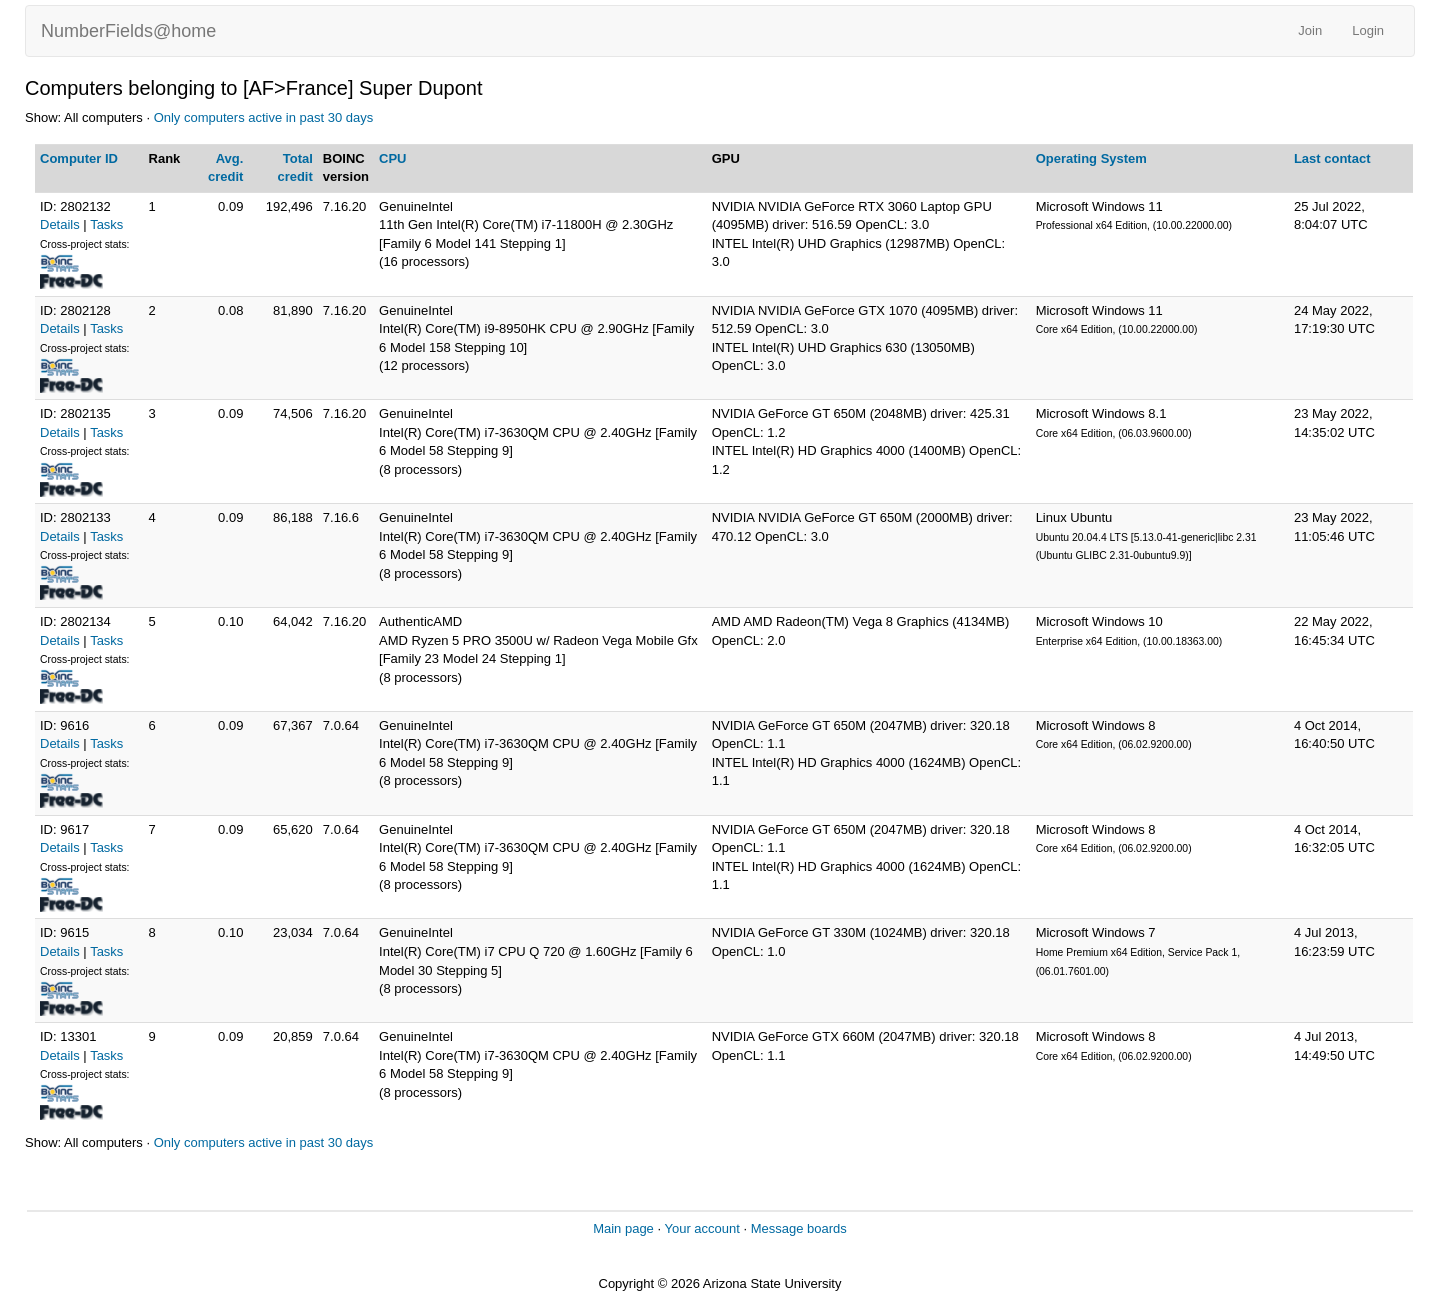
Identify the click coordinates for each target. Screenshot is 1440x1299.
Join (1310, 30)
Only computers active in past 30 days (264, 117)
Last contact (1332, 158)
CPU (392, 158)
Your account (701, 1228)
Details (60, 224)
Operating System (1091, 158)
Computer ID (79, 158)
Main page (623, 1228)
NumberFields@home (128, 31)
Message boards (799, 1228)
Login (1368, 30)
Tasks (106, 224)
